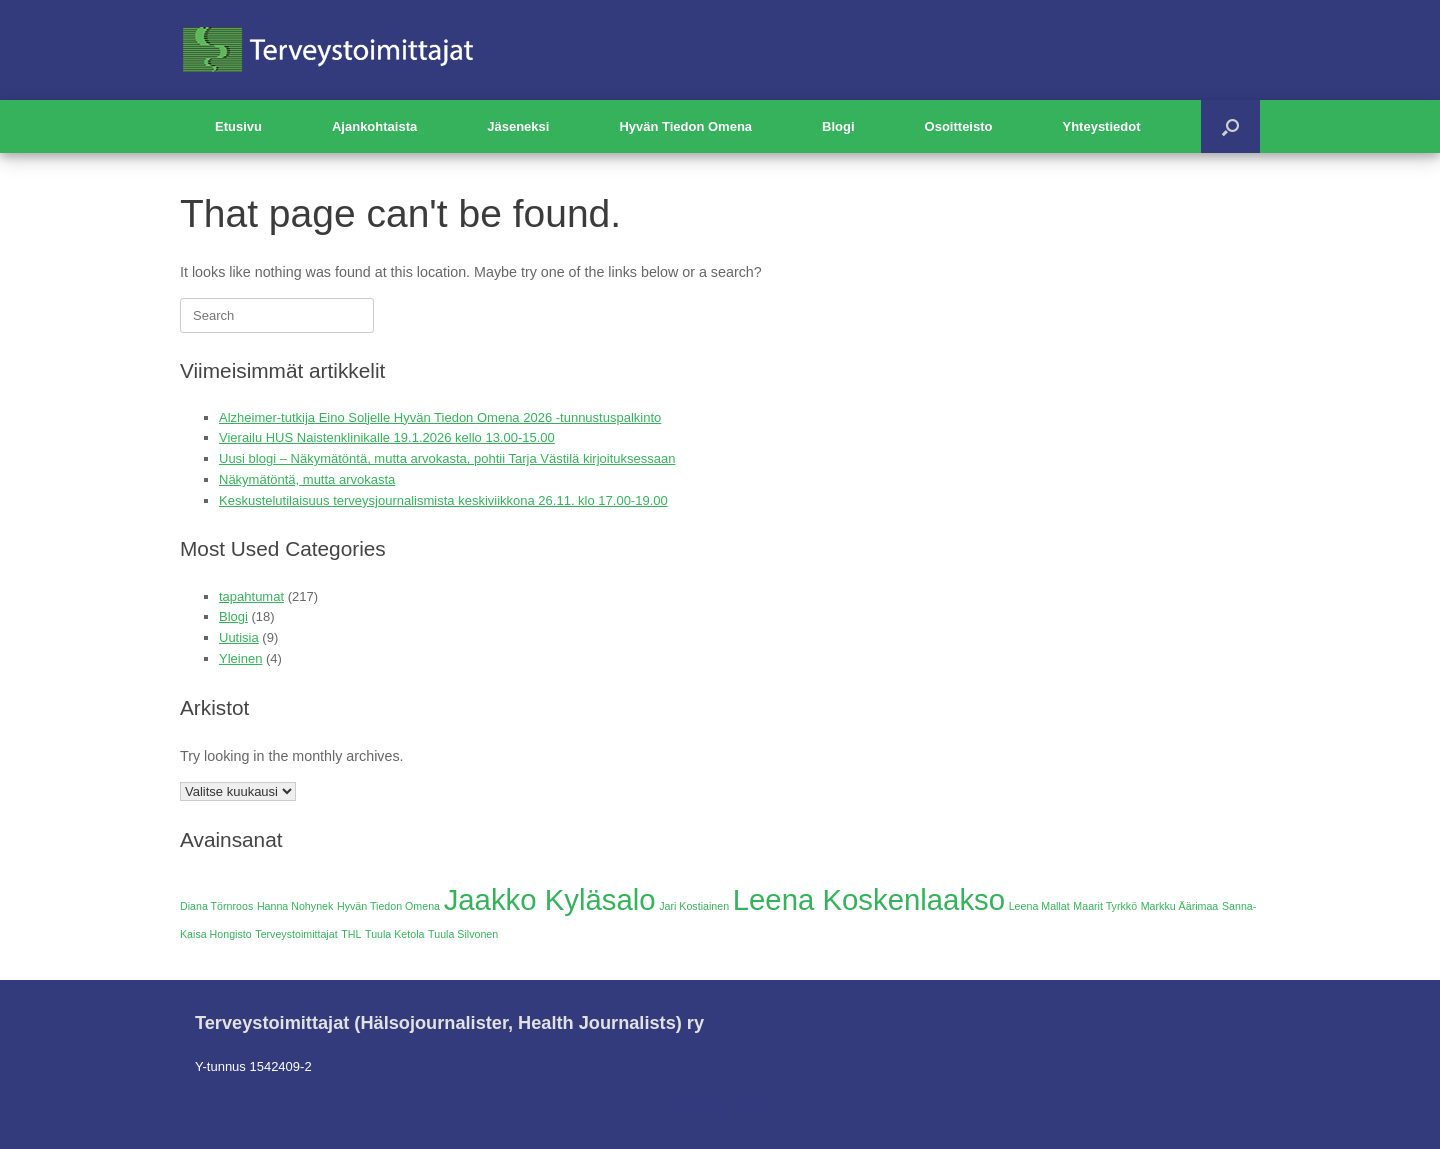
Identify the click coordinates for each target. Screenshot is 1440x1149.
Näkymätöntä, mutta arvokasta (307, 479)
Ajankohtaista (374, 126)
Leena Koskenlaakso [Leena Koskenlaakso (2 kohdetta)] (869, 899)
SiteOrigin (705, 1110)
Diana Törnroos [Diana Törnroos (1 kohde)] (216, 906)
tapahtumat (251, 596)
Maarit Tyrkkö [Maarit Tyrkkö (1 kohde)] (1105, 906)
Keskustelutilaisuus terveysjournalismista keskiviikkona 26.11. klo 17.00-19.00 (443, 500)
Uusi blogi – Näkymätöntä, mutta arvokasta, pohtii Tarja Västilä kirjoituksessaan (447, 458)
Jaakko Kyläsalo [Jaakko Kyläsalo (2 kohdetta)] (550, 899)
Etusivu (238, 126)
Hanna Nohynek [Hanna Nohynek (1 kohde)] (295, 906)
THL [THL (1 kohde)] (351, 934)
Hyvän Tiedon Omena (685, 126)
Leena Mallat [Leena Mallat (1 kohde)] (1039, 906)
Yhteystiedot (1101, 126)
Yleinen (240, 658)
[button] (1230, 126)
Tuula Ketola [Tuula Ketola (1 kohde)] (394, 934)
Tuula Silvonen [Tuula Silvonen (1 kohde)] (463, 934)
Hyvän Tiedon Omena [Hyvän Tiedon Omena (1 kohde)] (388, 906)
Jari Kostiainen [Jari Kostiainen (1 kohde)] (694, 906)
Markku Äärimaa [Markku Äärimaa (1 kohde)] (1180, 906)
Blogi (838, 126)
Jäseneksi (518, 126)
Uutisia (239, 637)
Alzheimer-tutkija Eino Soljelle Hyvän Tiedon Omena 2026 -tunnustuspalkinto (440, 417)
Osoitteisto (959, 126)
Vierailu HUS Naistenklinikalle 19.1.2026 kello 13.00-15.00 (387, 437)
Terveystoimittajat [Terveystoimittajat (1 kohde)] (296, 934)
